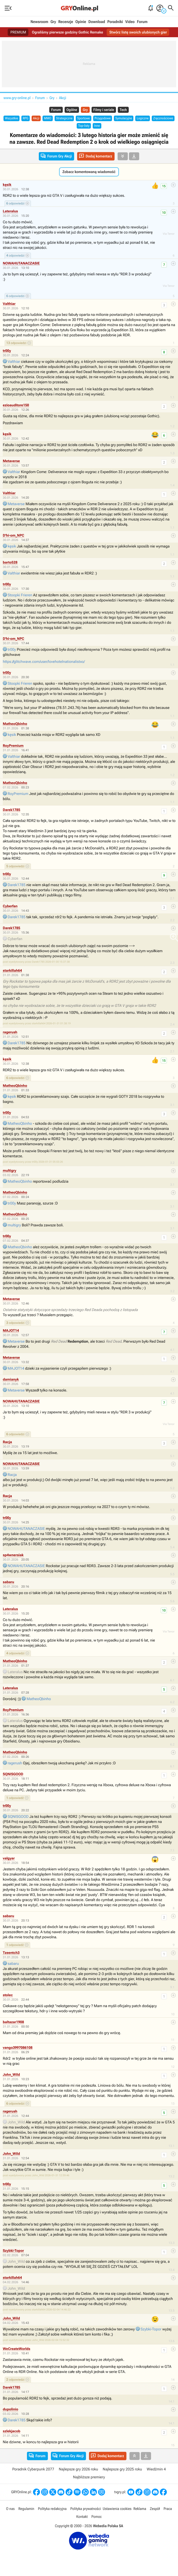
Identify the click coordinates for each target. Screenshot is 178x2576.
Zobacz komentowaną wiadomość (89, 172)
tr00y (7, 351)
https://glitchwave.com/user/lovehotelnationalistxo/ (44, 661)
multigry (9, 1170)
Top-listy (83, 126)
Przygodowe (103, 118)
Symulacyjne (123, 118)
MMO (47, 118)
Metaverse (11, 461)
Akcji (62, 98)
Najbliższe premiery (89, 2477)
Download (96, 22)
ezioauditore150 (16, 405)
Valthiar (9, 304)
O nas (10, 2508)
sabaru (8, 1582)
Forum (142, 22)
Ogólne (71, 110)
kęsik (7, 185)
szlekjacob (11, 2431)
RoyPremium (13, 746)
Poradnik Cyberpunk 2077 (33, 2469)
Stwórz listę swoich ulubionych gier (138, 32)
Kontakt (82, 2516)
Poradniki (115, 22)
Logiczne (142, 118)
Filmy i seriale (103, 110)
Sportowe (83, 118)
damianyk (11, 1379)
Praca (168, 2508)
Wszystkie (11, 118)
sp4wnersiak (13, 1555)
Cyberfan (10, 906)
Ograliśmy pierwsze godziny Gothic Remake (67, 32)
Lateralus (10, 211)
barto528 (10, 562)
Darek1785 (11, 810)
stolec (8, 1995)
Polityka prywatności (85, 2508)
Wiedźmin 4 (156, 2469)
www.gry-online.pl (17, 98)
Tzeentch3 (11, 1953)
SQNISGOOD (13, 1774)
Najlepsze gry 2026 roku (78, 2469)
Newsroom (39, 22)
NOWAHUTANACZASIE (21, 263)
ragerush (10, 1032)
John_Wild (11, 2074)
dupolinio (10, 2409)
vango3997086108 (18, 2047)
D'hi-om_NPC (13, 535)
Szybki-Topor (13, 2251)
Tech (123, 110)
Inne (97, 126)
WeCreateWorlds (16, 2349)
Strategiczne (64, 118)
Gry (53, 22)
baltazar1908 (13, 2022)
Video (130, 22)
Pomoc (96, 2516)
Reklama (139, 2508)
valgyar (9, 1858)
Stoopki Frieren (20, 595)
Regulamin (26, 2508)
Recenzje (65, 22)
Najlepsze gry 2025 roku (122, 2469)
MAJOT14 (11, 1330)
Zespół (155, 2508)
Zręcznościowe (163, 118)
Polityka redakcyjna (52, 2508)
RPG (25, 118)
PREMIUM (18, 32)
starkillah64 (12, 970)
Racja (7, 1442)
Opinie (80, 22)
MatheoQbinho (15, 724)
